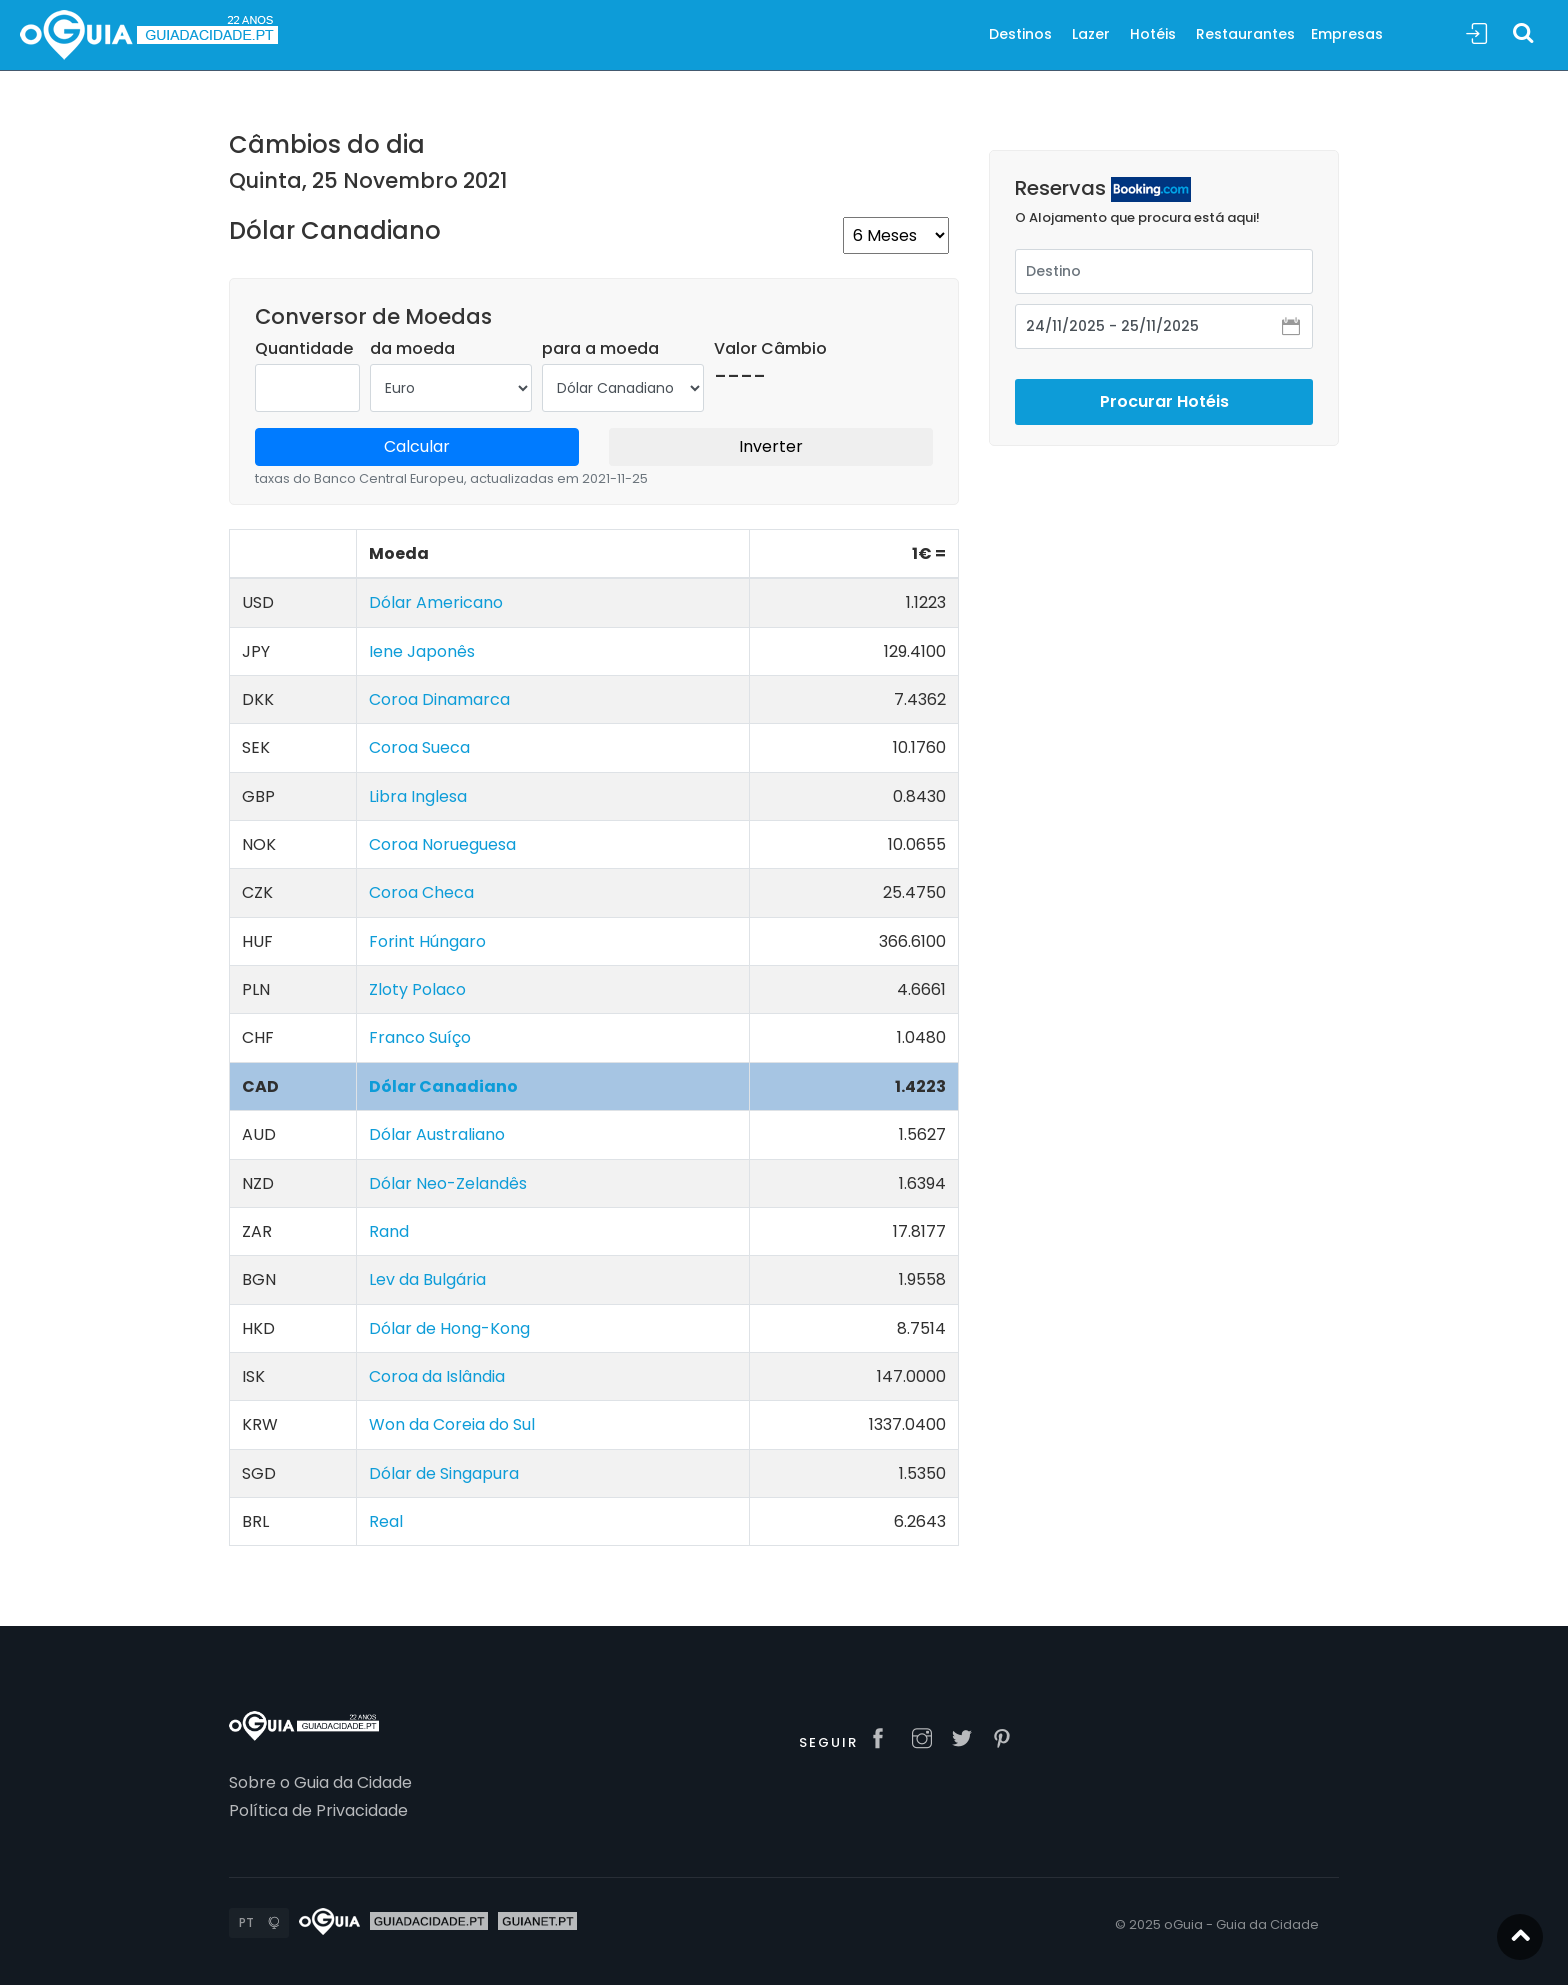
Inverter (771, 446)
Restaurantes (1245, 34)
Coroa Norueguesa (442, 844)
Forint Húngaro (427, 941)
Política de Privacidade (318, 1810)
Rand (389, 1231)
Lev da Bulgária (427, 1279)
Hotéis (1153, 34)
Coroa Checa (421, 892)
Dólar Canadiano (443, 1086)
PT (246, 1922)
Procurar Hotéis (1164, 382)
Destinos (1020, 34)
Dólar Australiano (437, 1134)
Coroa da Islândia (437, 1376)
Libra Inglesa (418, 796)
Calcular (417, 446)
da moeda (412, 348)
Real (386, 1521)
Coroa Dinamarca (439, 699)
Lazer (1091, 34)
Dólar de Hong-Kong (449, 1328)
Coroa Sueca (419, 747)
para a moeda (600, 348)
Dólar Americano (436, 602)
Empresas (1347, 34)
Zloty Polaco (417, 989)
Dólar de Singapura (444, 1473)
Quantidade (304, 348)
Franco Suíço (420, 1037)
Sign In (1477, 34)
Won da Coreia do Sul (452, 1424)
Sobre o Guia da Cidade (320, 1782)
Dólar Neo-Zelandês (448, 1183)
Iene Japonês (422, 651)
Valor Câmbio (770, 348)
